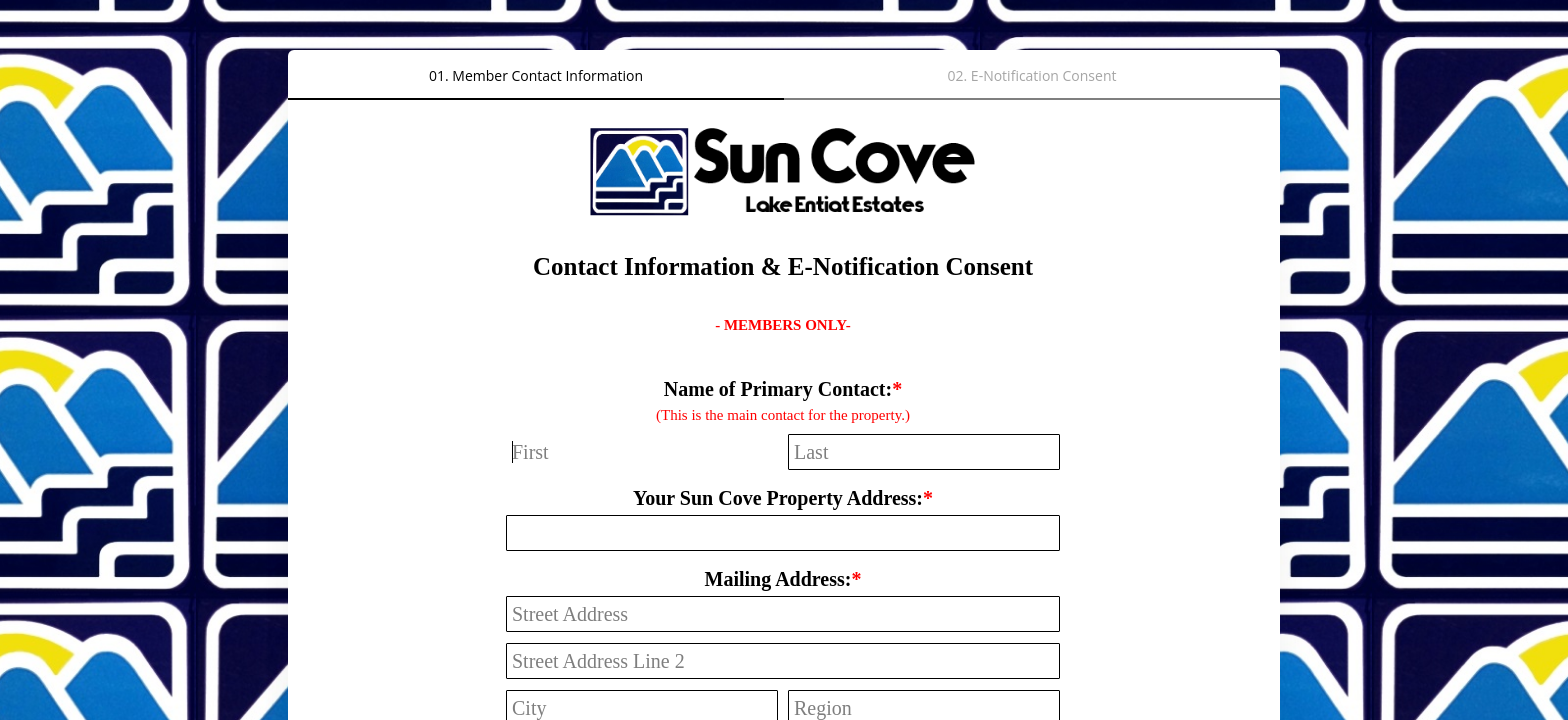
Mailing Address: (778, 579)
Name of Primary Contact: (778, 389)
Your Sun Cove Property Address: (778, 498)
